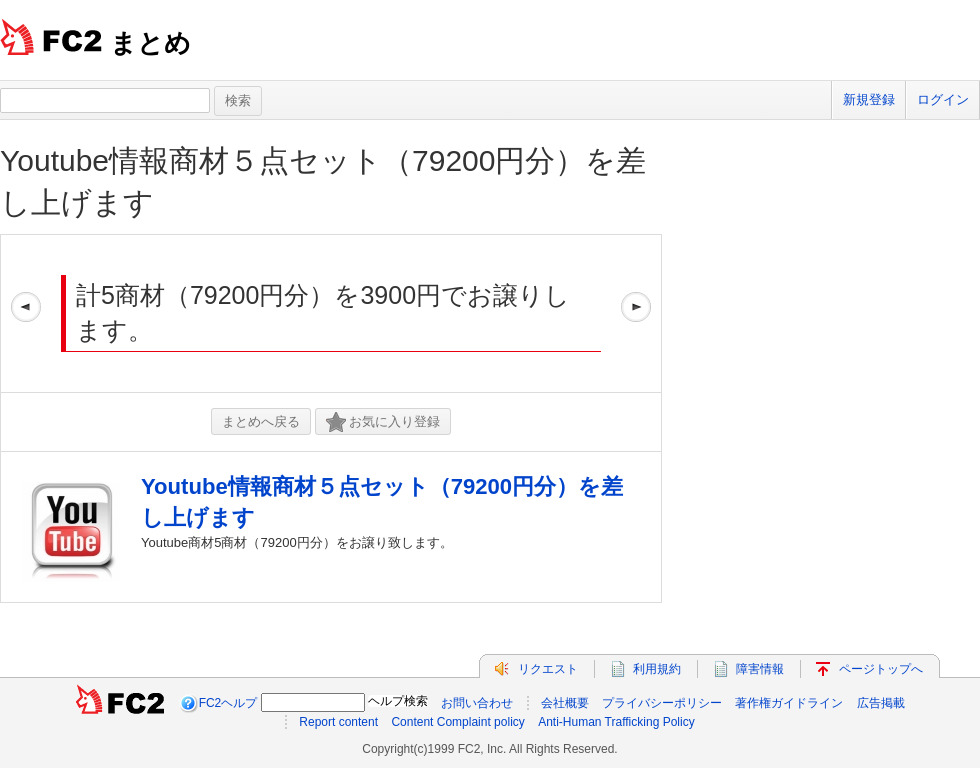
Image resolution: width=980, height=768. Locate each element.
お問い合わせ (477, 703)
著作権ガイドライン (789, 703)
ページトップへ (881, 669)
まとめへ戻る (261, 421)
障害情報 (760, 669)
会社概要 (565, 703)
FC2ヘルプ (228, 703)
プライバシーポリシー (662, 703)
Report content (338, 722)
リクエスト (548, 669)
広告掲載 (881, 703)
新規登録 (869, 99)
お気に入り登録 (383, 422)
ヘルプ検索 (398, 701)
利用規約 (657, 669)
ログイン (943, 99)
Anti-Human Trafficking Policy (616, 722)
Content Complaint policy (457, 722)
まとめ (150, 43)
